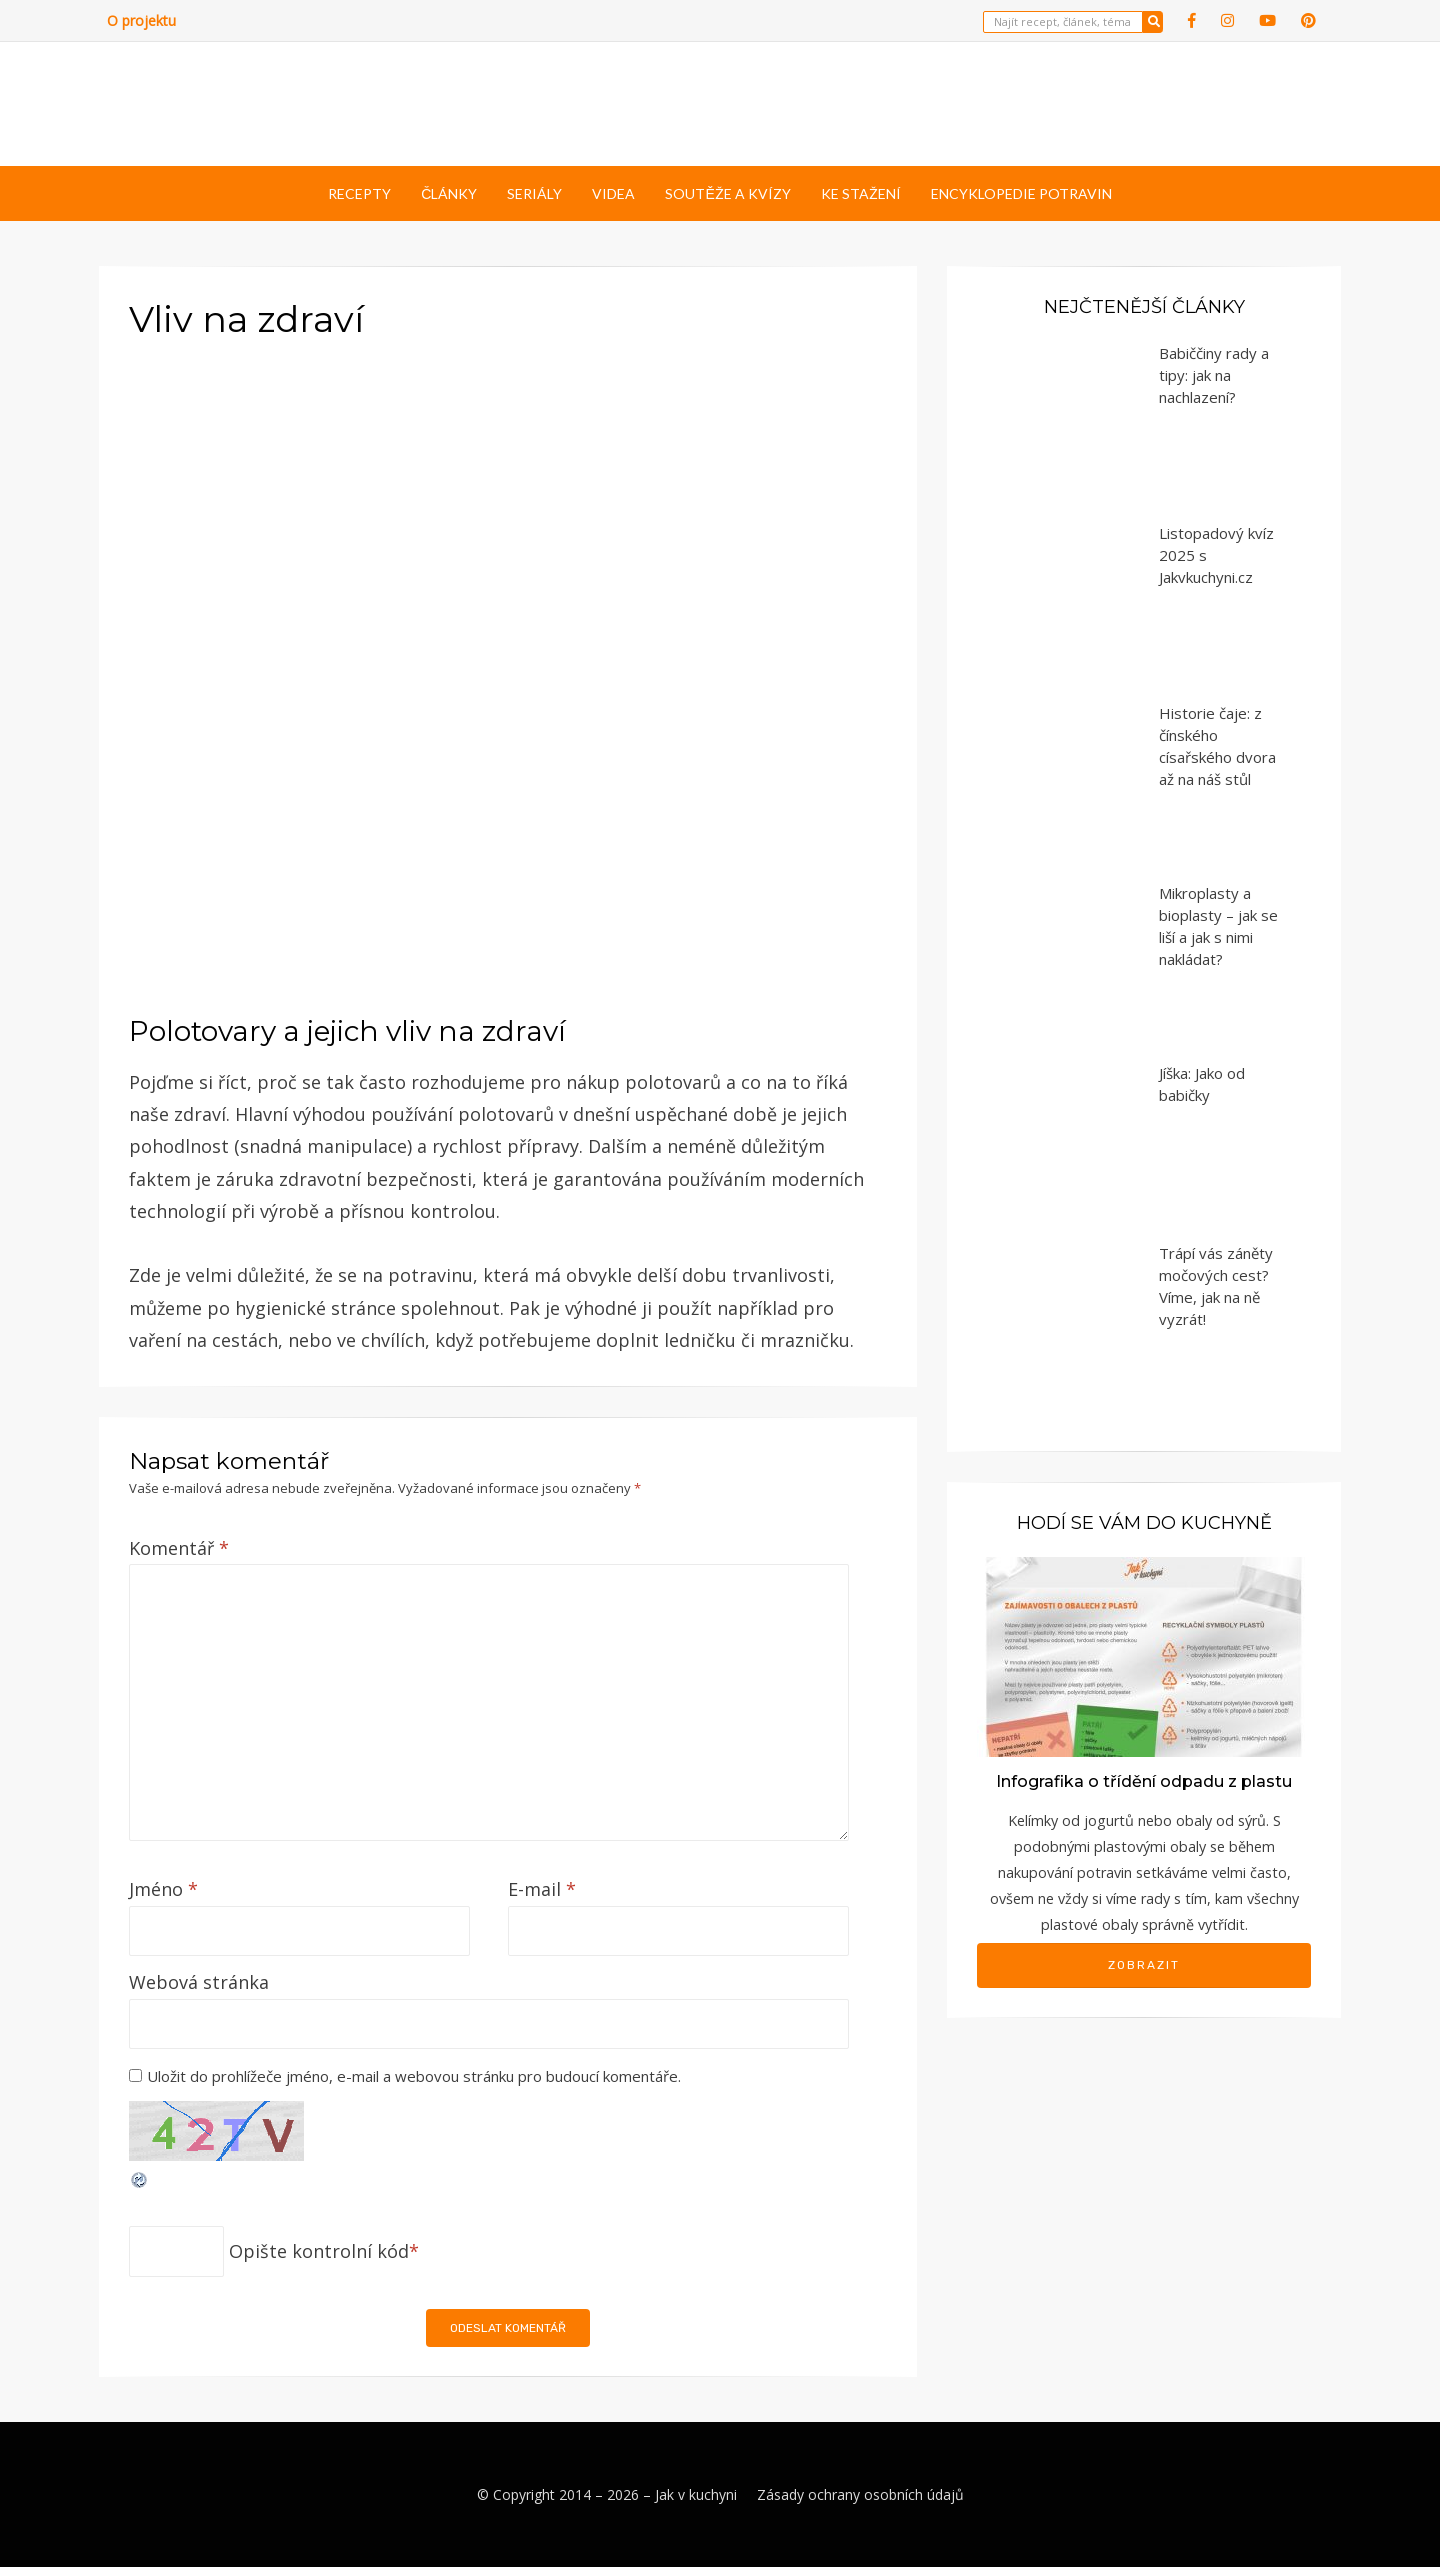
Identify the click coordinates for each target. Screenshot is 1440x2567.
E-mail (542, 1889)
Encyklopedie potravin (1021, 193)
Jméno (163, 1889)
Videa (613, 193)
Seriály (534, 193)
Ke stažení (861, 193)
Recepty (359, 193)
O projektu (141, 20)
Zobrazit (1144, 1965)
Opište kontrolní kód (319, 2251)
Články (449, 193)
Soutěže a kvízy (727, 193)
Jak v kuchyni (696, 2494)
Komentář (179, 1548)
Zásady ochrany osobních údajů (860, 2494)
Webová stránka (199, 1982)
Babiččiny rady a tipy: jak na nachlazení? (1214, 375)
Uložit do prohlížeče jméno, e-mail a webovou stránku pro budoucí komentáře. (414, 2076)
